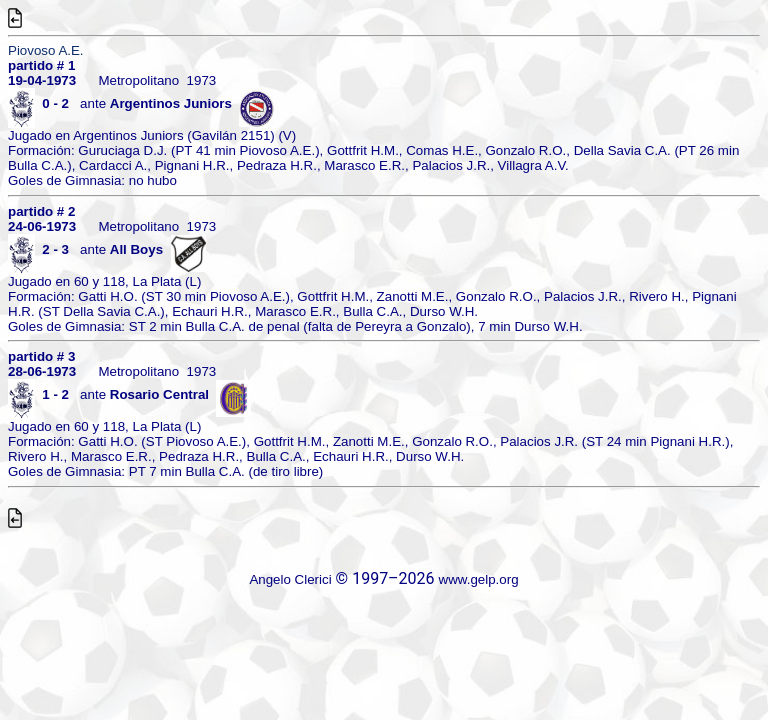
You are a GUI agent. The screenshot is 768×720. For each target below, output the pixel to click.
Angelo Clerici (290, 579)
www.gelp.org (479, 579)
